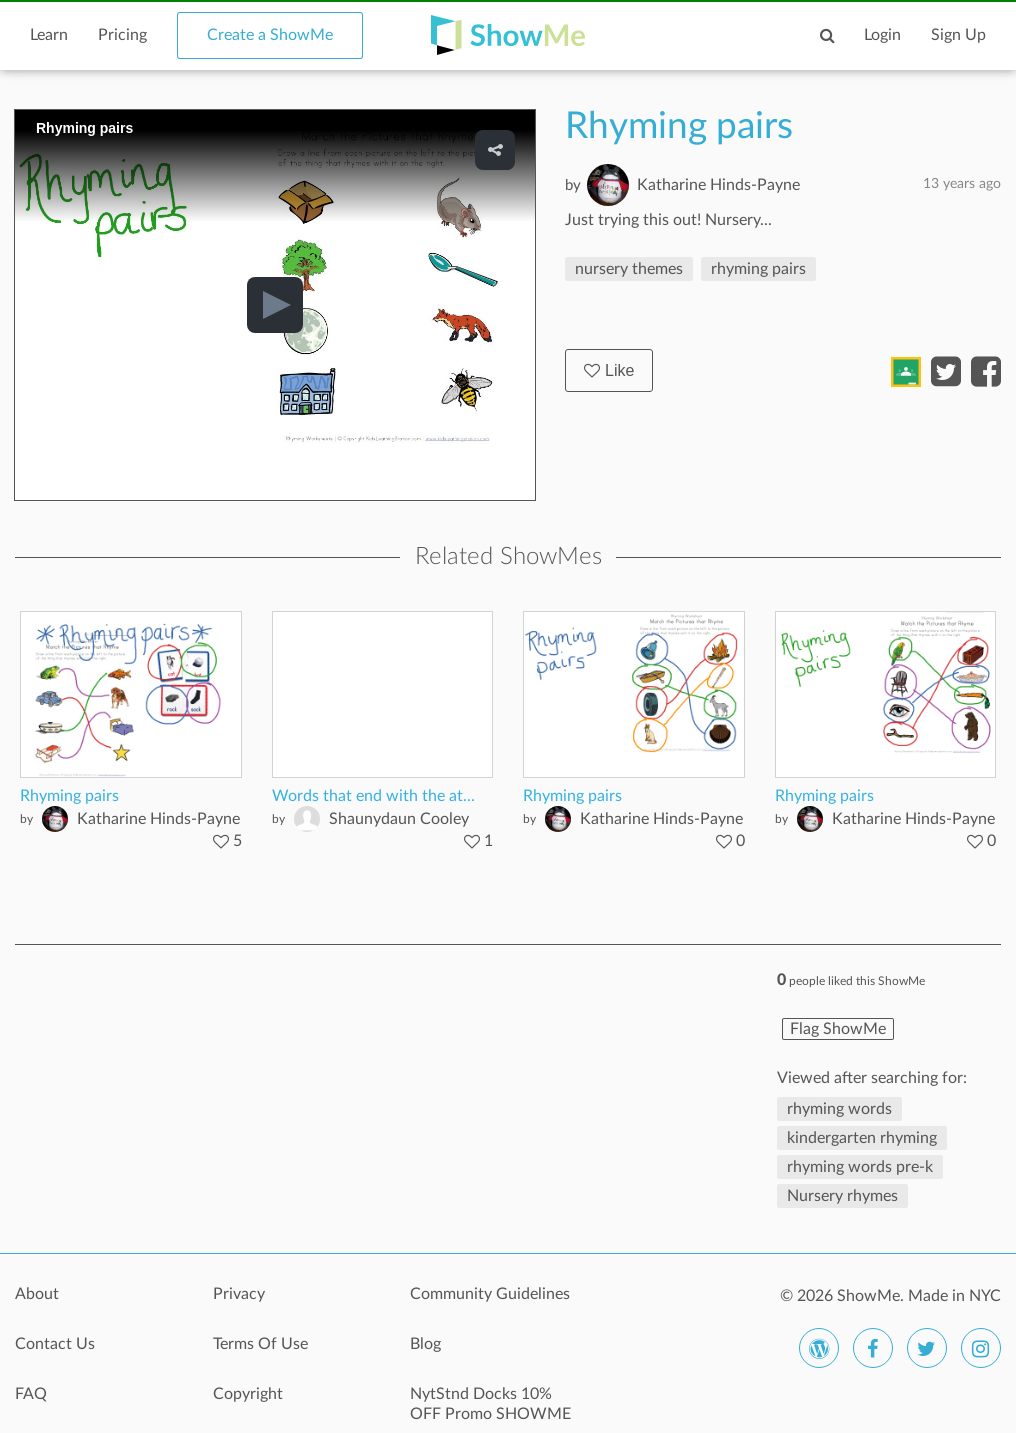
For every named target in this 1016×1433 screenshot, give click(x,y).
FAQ (31, 1394)
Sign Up (958, 35)
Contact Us (55, 1344)
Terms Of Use (260, 1344)
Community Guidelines (490, 1294)
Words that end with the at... (373, 796)
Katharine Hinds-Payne (718, 185)
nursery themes (629, 269)
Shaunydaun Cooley (399, 819)
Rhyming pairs (69, 796)
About (37, 1294)
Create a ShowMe (270, 35)
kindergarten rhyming (862, 1138)
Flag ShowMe (838, 1029)
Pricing (122, 35)
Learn (49, 35)
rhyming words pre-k (860, 1167)
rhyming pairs (758, 269)
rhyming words (839, 1109)
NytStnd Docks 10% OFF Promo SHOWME (490, 1404)
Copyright (248, 1394)
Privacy (239, 1294)
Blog (425, 1344)
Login (882, 35)
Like (609, 370)
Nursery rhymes (842, 1196)
